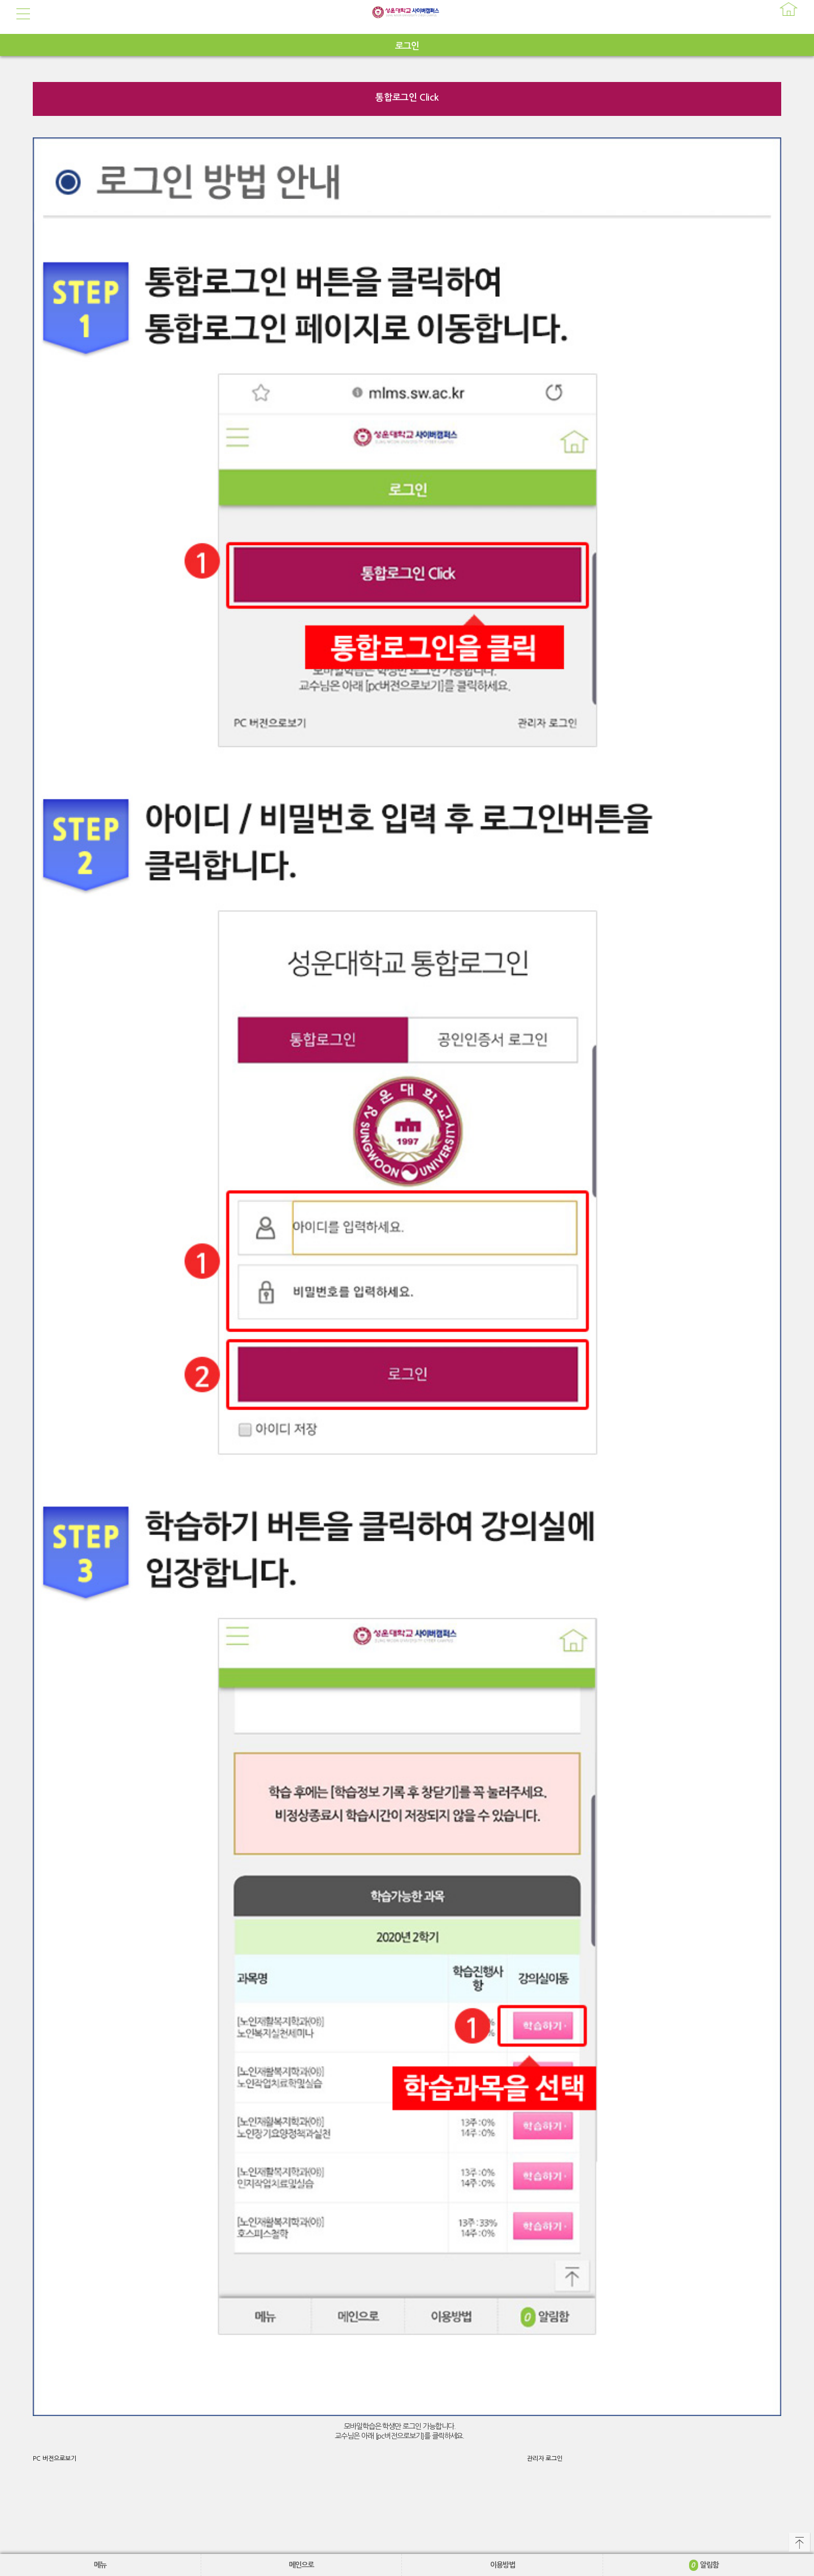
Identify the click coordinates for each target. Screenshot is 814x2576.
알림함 (703, 2565)
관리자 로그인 (544, 2459)
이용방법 (502, 2565)
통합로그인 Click (407, 97)
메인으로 (301, 2565)
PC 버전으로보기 (55, 2459)
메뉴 (100, 2565)
